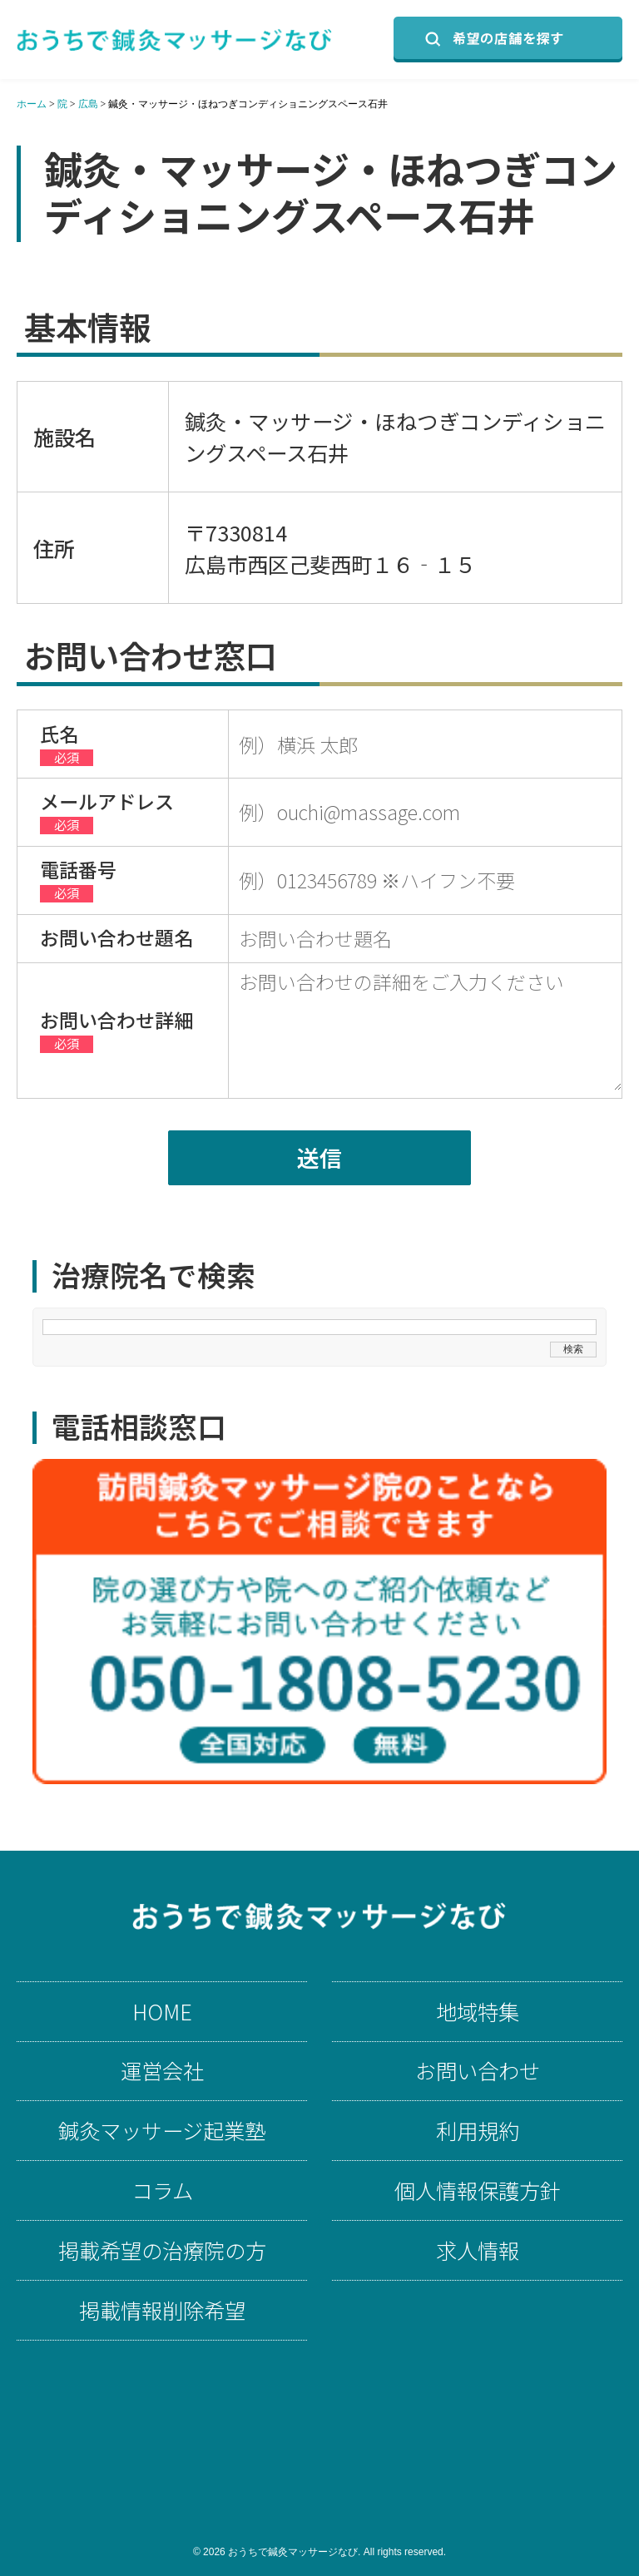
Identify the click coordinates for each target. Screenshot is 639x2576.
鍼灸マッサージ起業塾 (161, 2130)
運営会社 (162, 2070)
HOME (162, 2011)
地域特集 (477, 2011)
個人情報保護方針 (477, 2190)
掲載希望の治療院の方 (162, 2250)
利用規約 (477, 2130)
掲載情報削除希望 (162, 2310)
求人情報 (477, 2250)
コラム (162, 2190)
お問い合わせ (477, 2070)
